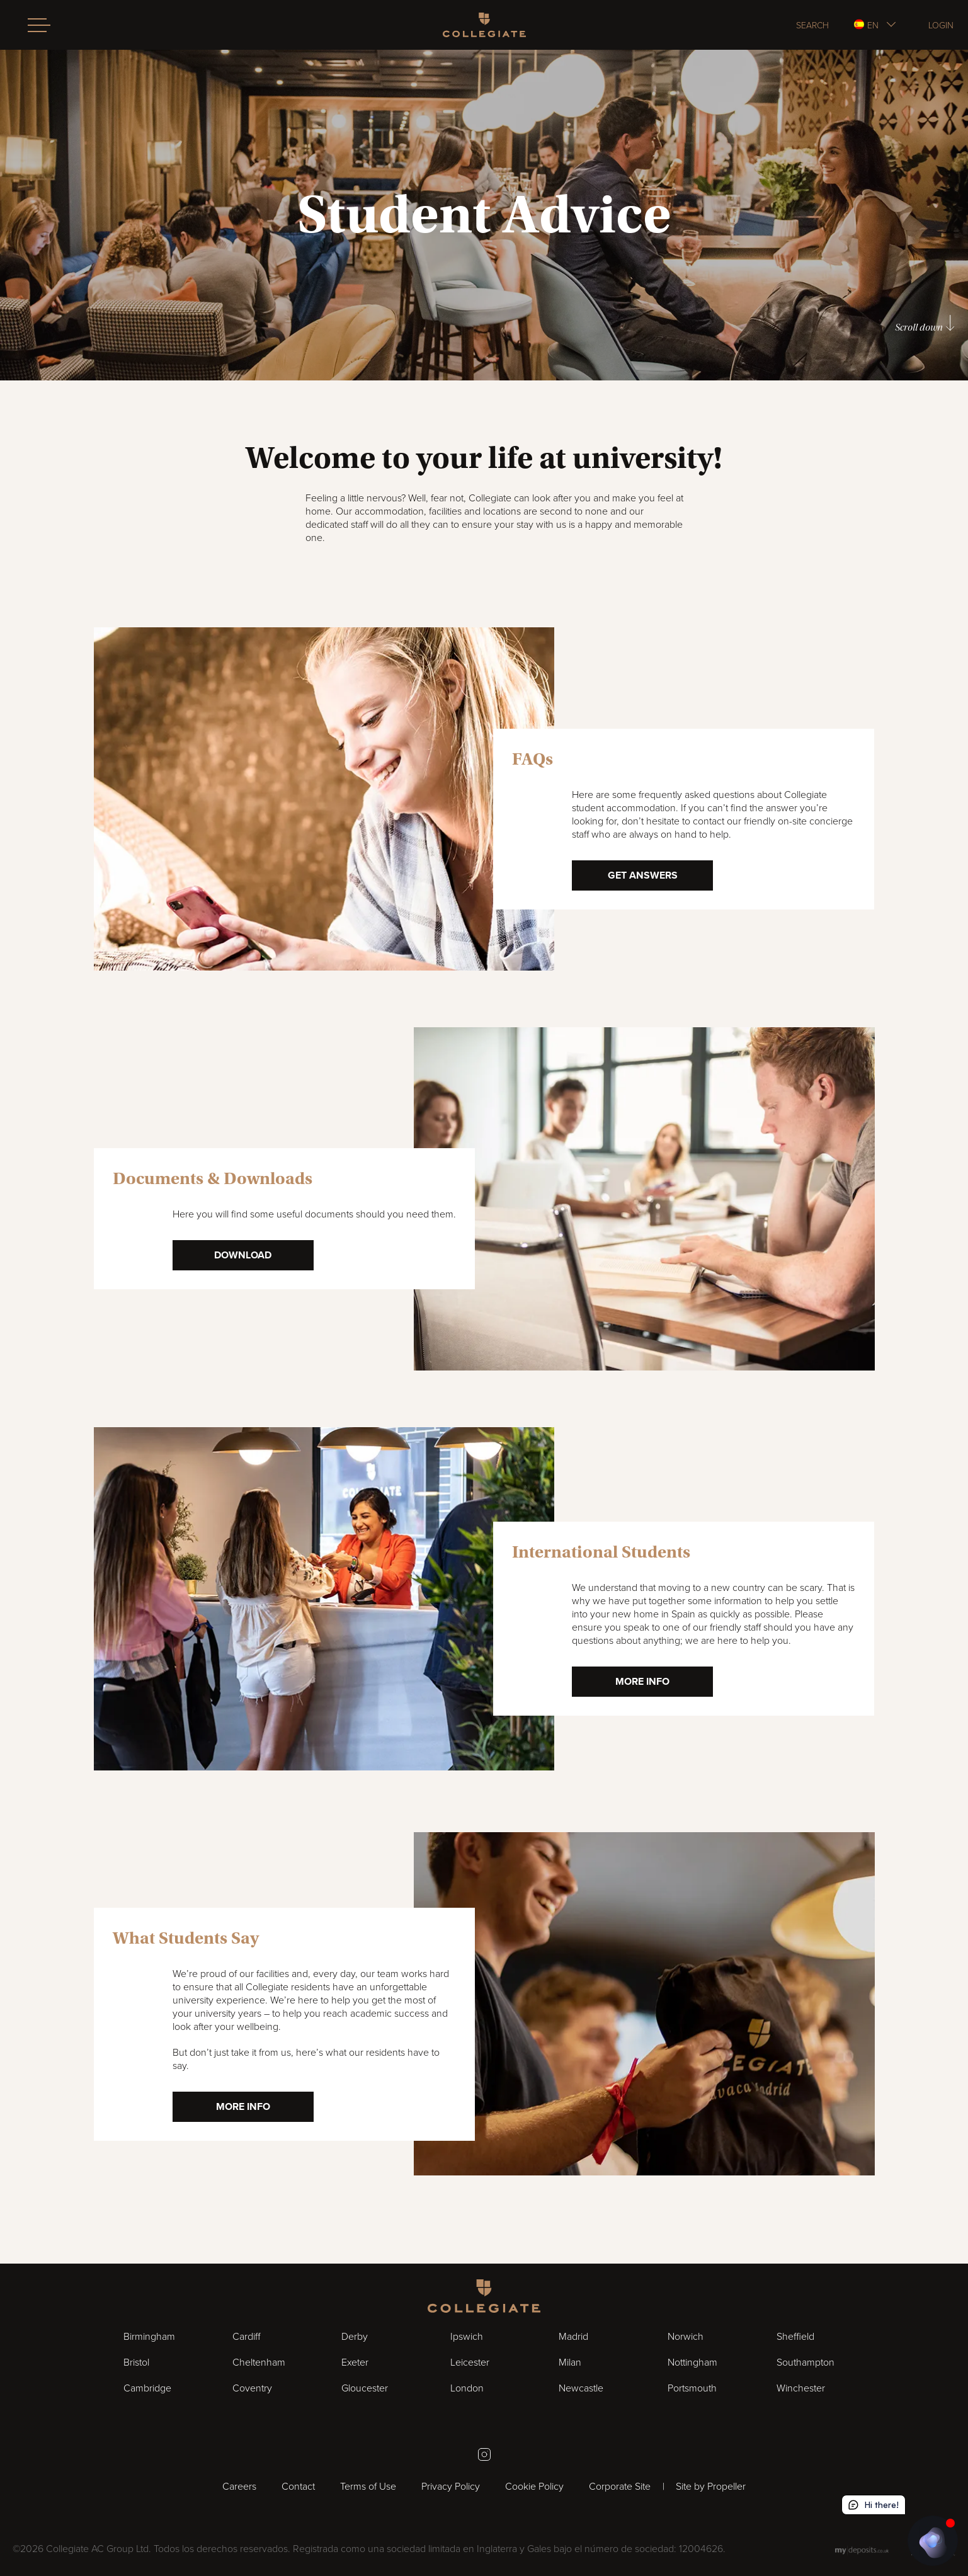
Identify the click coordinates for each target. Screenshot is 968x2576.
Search (812, 25)
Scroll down (924, 324)
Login (941, 25)
